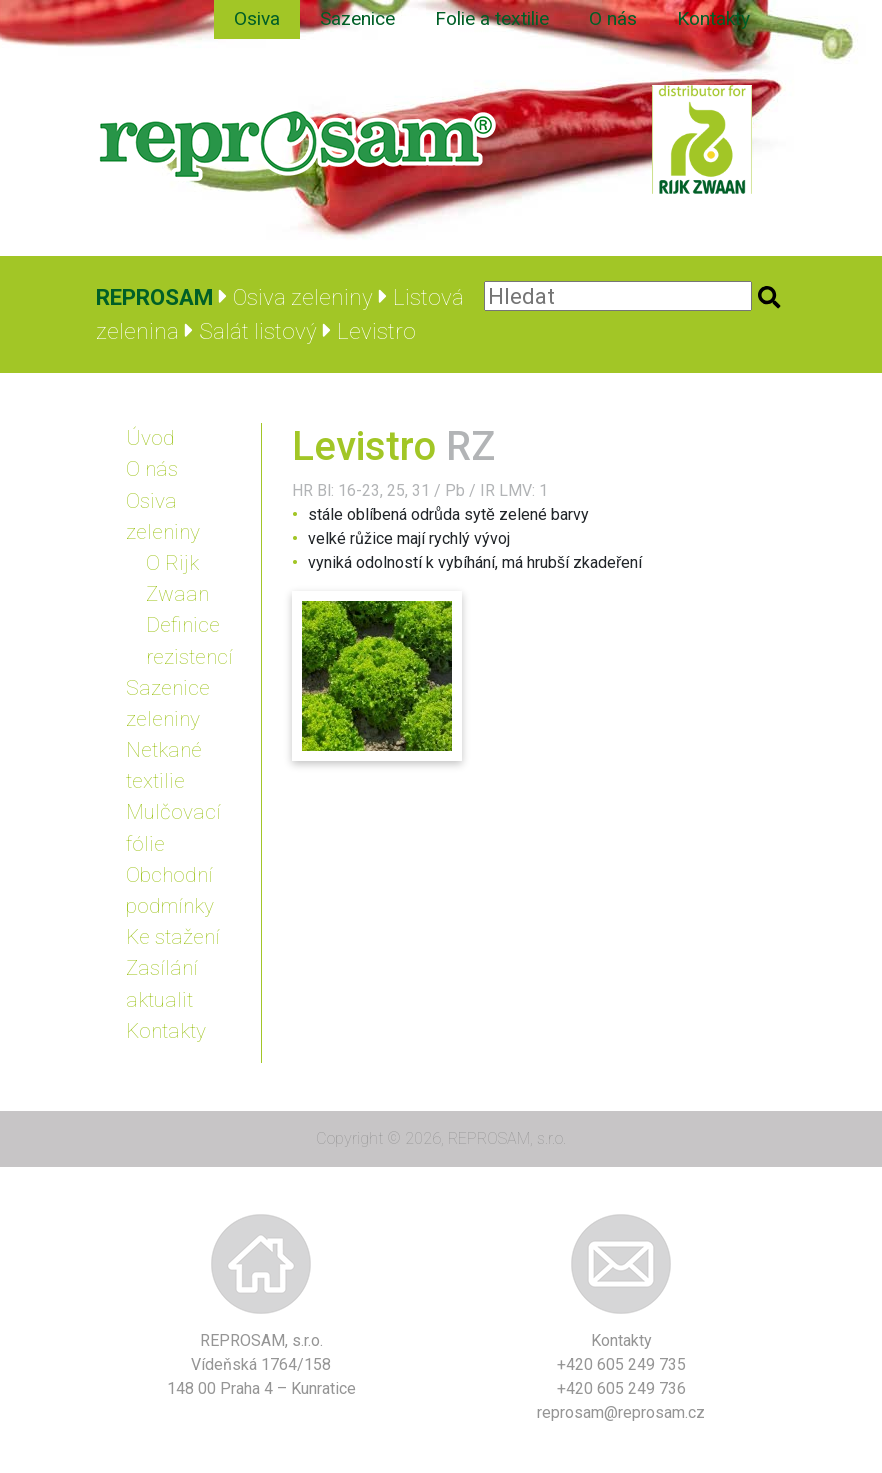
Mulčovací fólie (173, 827)
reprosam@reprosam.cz (621, 1412)
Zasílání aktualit (162, 983)
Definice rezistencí (189, 640)
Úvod (150, 438)
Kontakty (713, 18)
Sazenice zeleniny (168, 703)
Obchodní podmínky (170, 890)
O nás (613, 18)
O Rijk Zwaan (177, 578)
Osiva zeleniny (163, 516)
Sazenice (357, 18)
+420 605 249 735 (621, 1364)
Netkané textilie (164, 765)
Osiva (257, 18)
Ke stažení (173, 937)
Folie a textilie (492, 18)
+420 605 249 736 (621, 1388)
